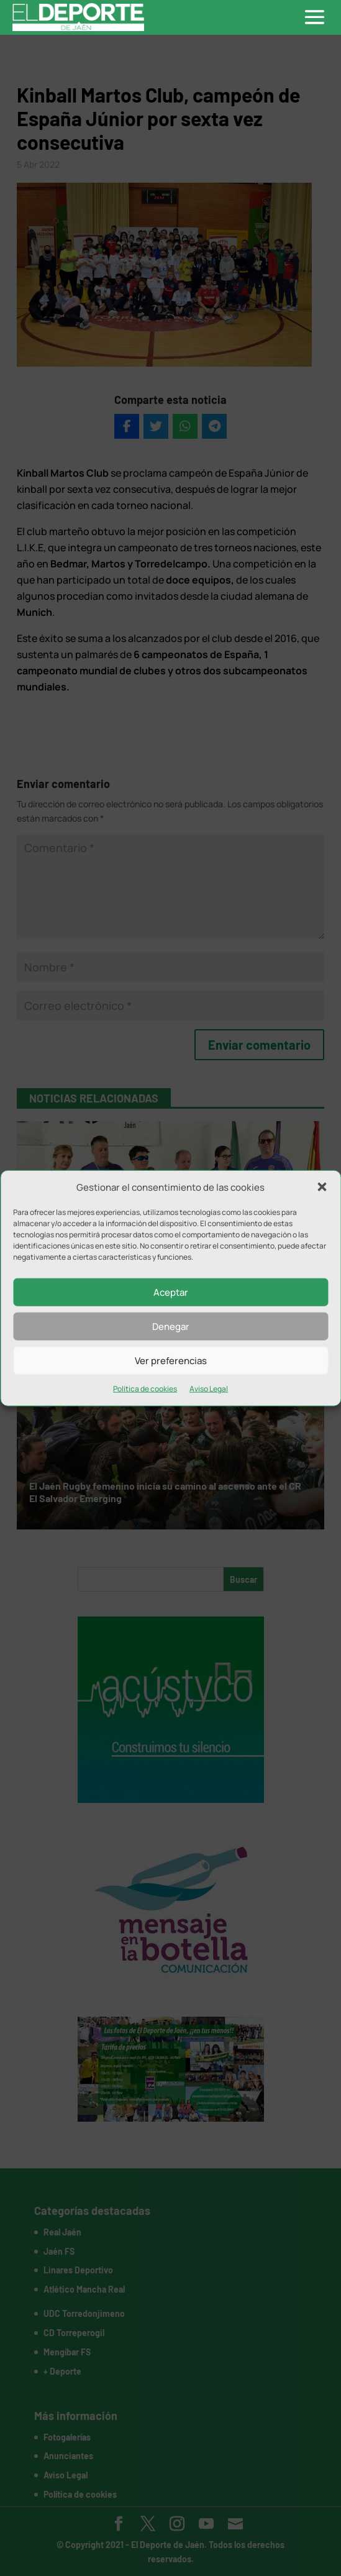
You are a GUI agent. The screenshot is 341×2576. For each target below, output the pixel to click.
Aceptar (170, 1292)
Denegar (170, 1326)
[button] (322, 1187)
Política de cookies (145, 1388)
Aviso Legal (208, 1388)
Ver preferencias (171, 1360)
